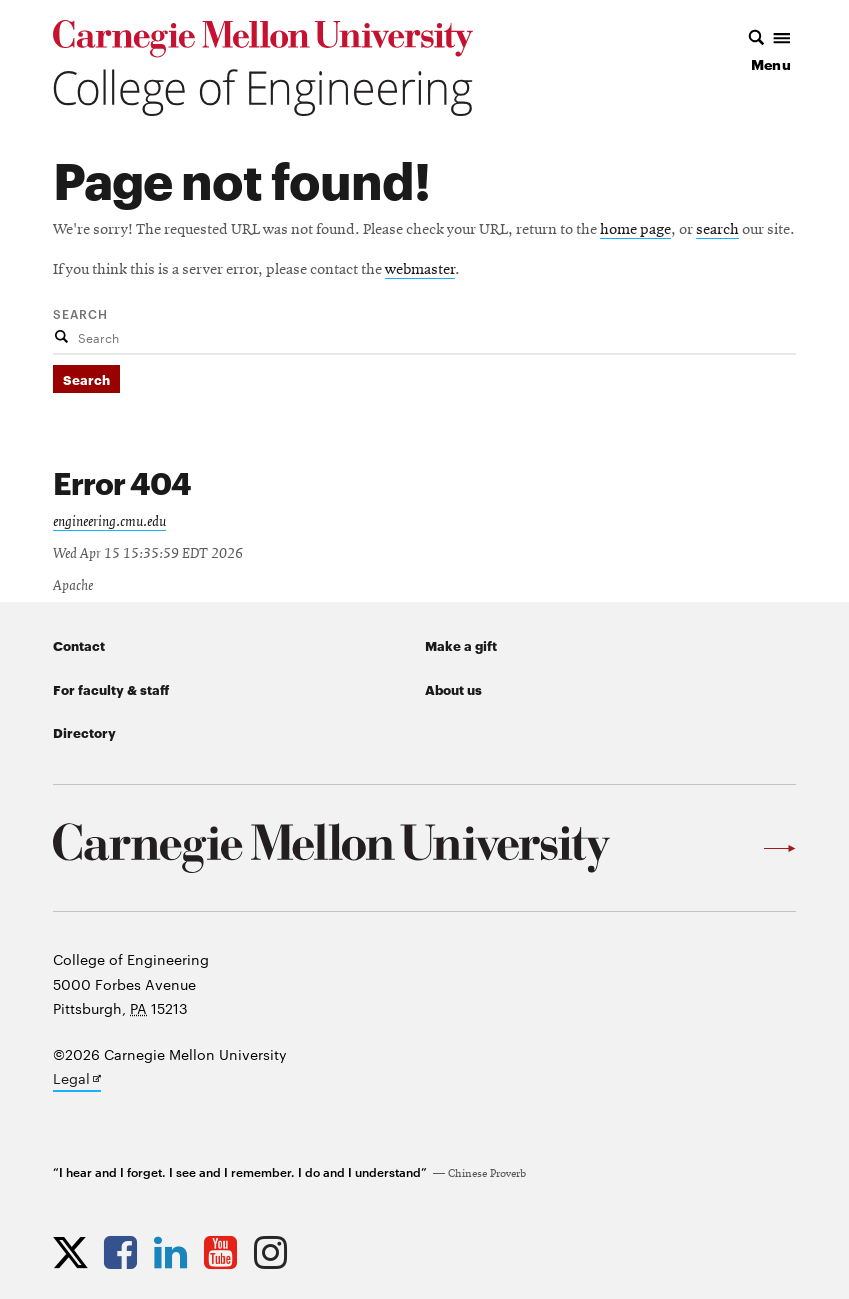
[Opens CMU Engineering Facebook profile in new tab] (125, 1252)
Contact (79, 645)
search (717, 230)
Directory (84, 732)
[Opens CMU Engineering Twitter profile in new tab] (75, 1252)
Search (80, 313)
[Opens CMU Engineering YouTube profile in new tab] (225, 1252)
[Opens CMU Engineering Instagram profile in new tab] (275, 1252)
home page (635, 230)
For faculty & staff (111, 689)
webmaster (420, 270)
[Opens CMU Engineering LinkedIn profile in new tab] (175, 1252)
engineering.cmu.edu (109, 522)
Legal (77, 1080)
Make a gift (461, 645)
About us (453, 689)
